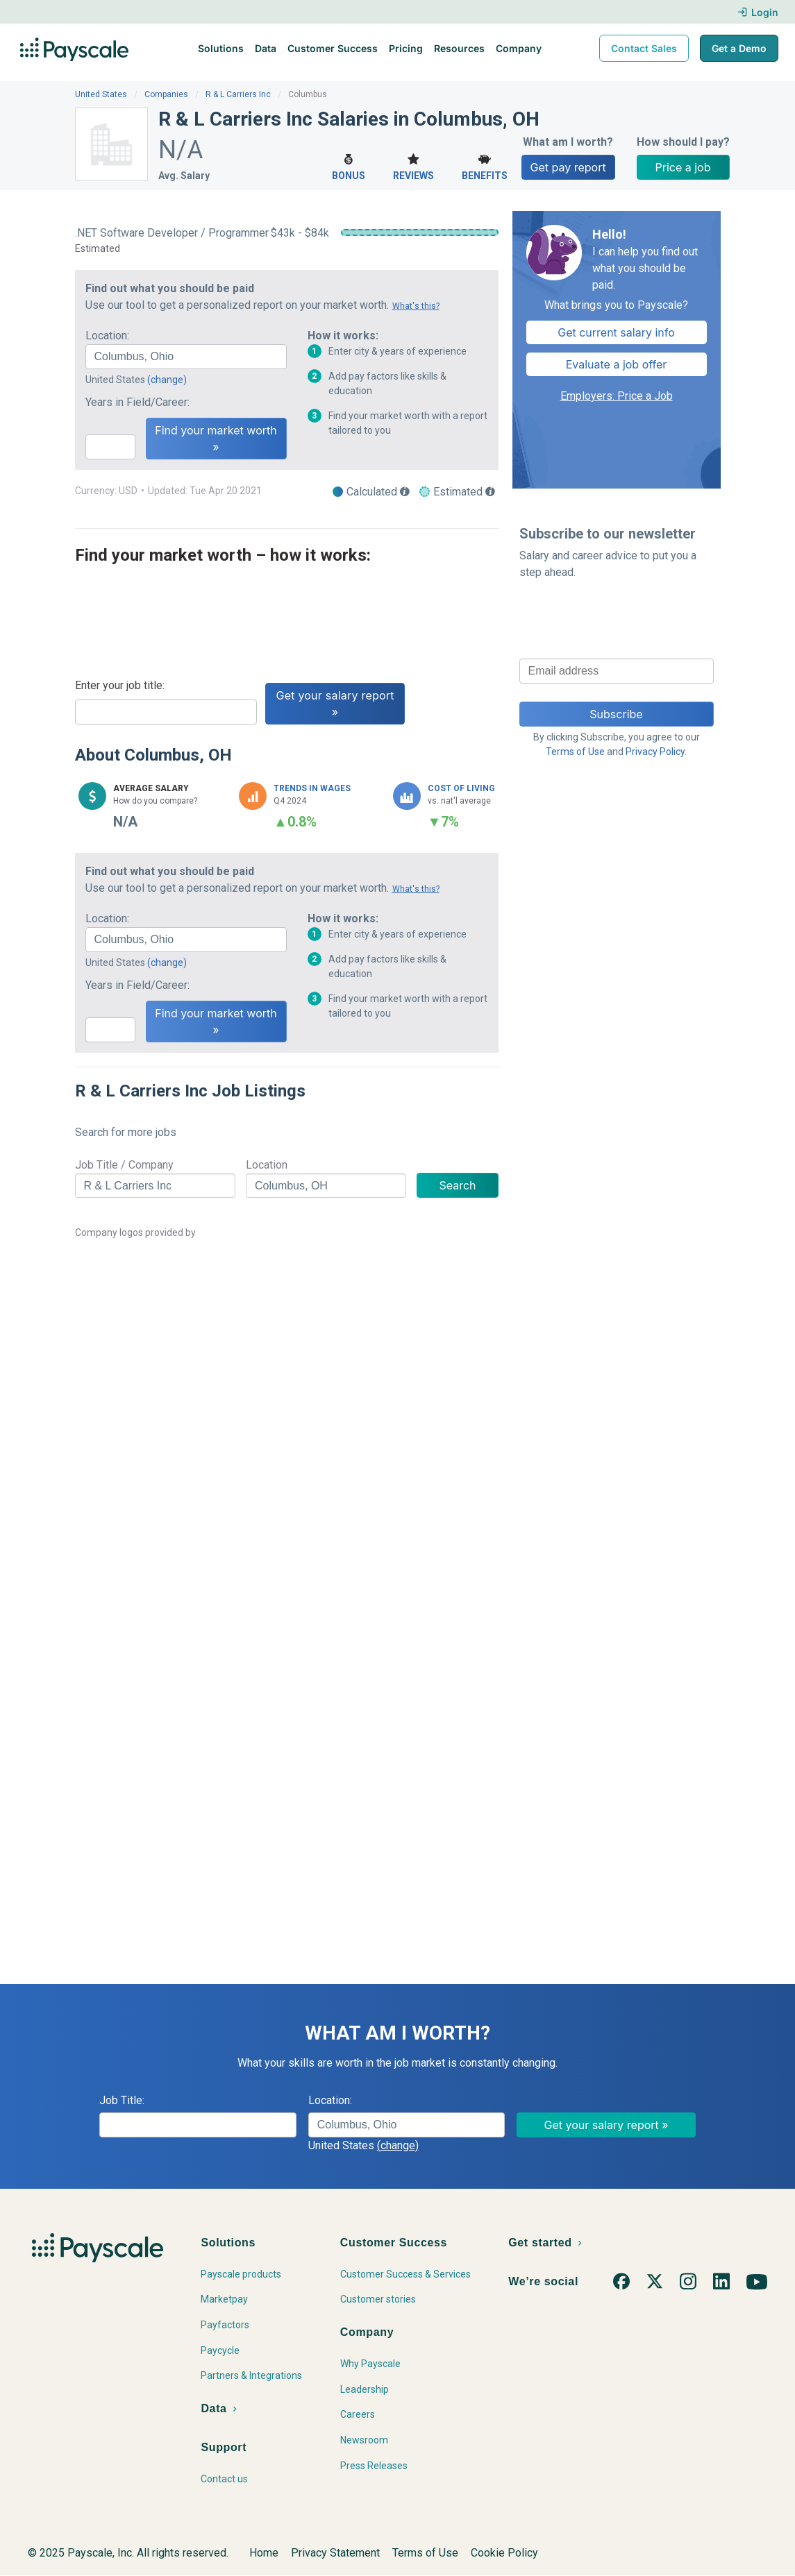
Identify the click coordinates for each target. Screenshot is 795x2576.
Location (266, 1164)
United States (101, 94)
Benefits (485, 165)
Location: (107, 335)
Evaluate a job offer (616, 364)
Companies (166, 94)
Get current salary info (616, 332)
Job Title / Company (124, 1164)
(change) (167, 379)
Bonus (348, 165)
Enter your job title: (120, 685)
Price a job (683, 167)
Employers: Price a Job (616, 395)
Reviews (413, 165)
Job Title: (121, 2100)
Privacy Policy (655, 751)
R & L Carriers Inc (238, 94)
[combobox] (186, 356)
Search (457, 1185)
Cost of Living (461, 788)
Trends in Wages (312, 788)
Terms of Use (575, 751)
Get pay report (568, 167)
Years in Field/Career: (137, 402)
